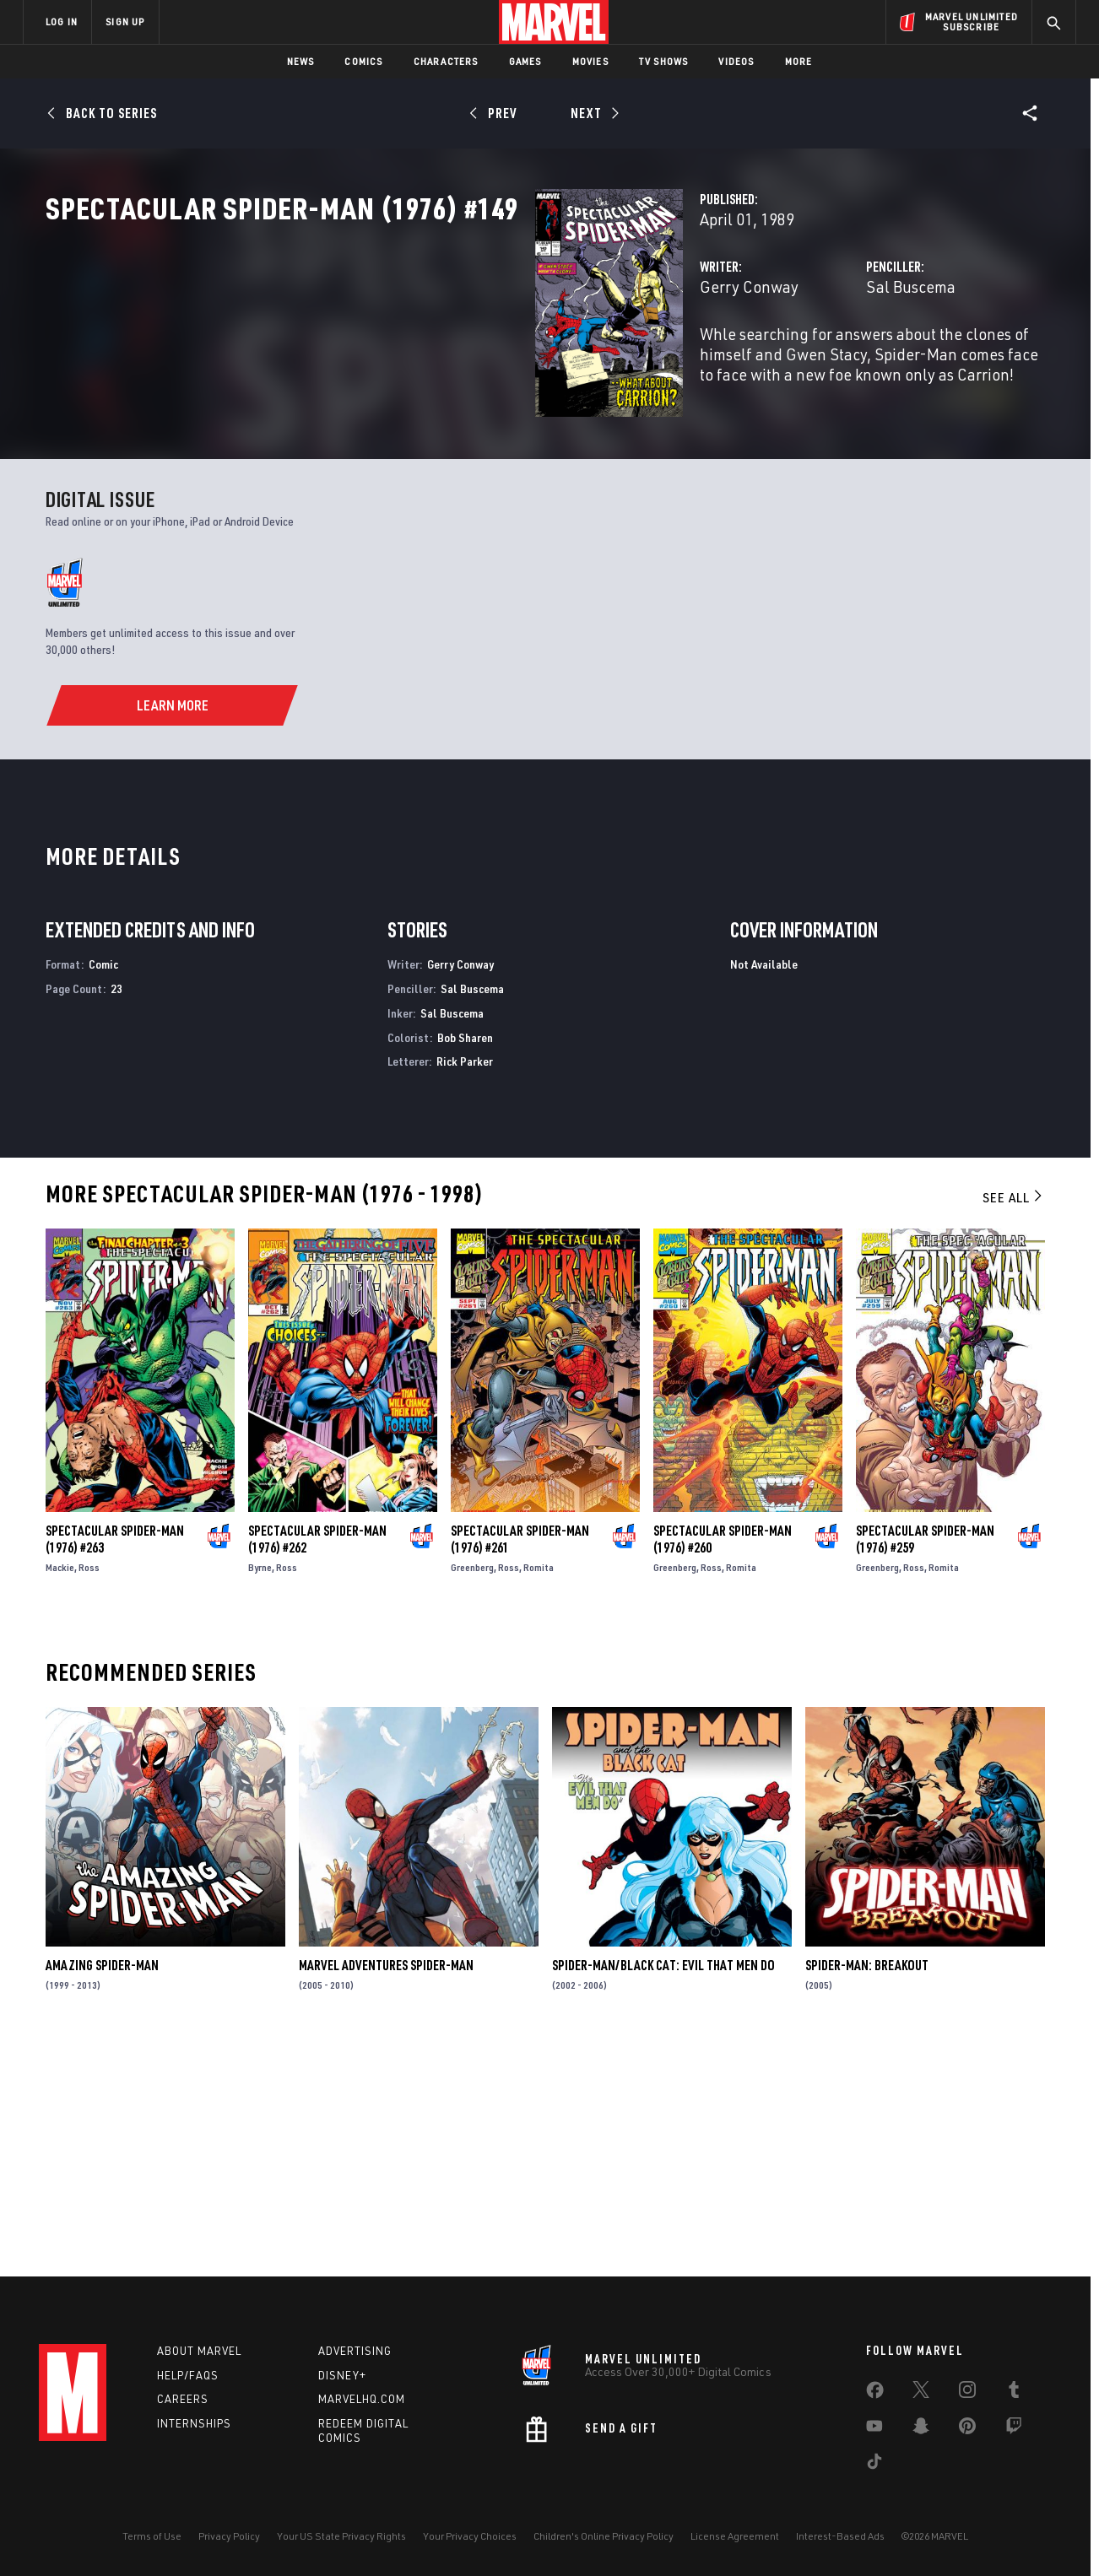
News (301, 61)
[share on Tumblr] (1013, 2392)
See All (1014, 1423)
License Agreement (734, 2536)
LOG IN (62, 21)
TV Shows (664, 61)
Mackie (60, 1793)
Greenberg (472, 1793)
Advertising (355, 2350)
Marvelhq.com (361, 2399)
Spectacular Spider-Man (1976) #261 (520, 1765)
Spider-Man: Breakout (866, 2191)
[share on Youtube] (874, 2429)
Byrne (260, 1793)
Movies (590, 61)
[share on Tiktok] (874, 2464)
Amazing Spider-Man (102, 2191)
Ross (89, 1793)
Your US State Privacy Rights (341, 2536)
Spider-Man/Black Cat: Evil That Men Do (663, 2191)
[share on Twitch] (1013, 2429)
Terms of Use (151, 2536)
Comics (363, 61)
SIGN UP (125, 21)
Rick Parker (464, 1287)
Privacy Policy (229, 2536)
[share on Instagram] (967, 2392)
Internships (194, 2423)
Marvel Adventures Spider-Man (386, 2191)
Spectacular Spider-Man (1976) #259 (925, 1765)
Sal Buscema (739, 360)
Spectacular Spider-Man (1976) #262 (317, 1765)
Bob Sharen (465, 1263)
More (799, 61)
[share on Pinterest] (967, 2429)
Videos (736, 61)
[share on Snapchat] (920, 2429)
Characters (446, 61)
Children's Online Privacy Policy (603, 2536)
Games (525, 61)
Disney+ (342, 2375)
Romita (538, 1793)
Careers (182, 2399)
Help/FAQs (188, 2375)
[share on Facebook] (875, 2393)
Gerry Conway (406, 360)
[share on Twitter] (920, 2392)
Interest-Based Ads (840, 2536)
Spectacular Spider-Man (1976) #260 (722, 1765)
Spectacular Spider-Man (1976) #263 (115, 1765)
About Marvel (199, 2350)
